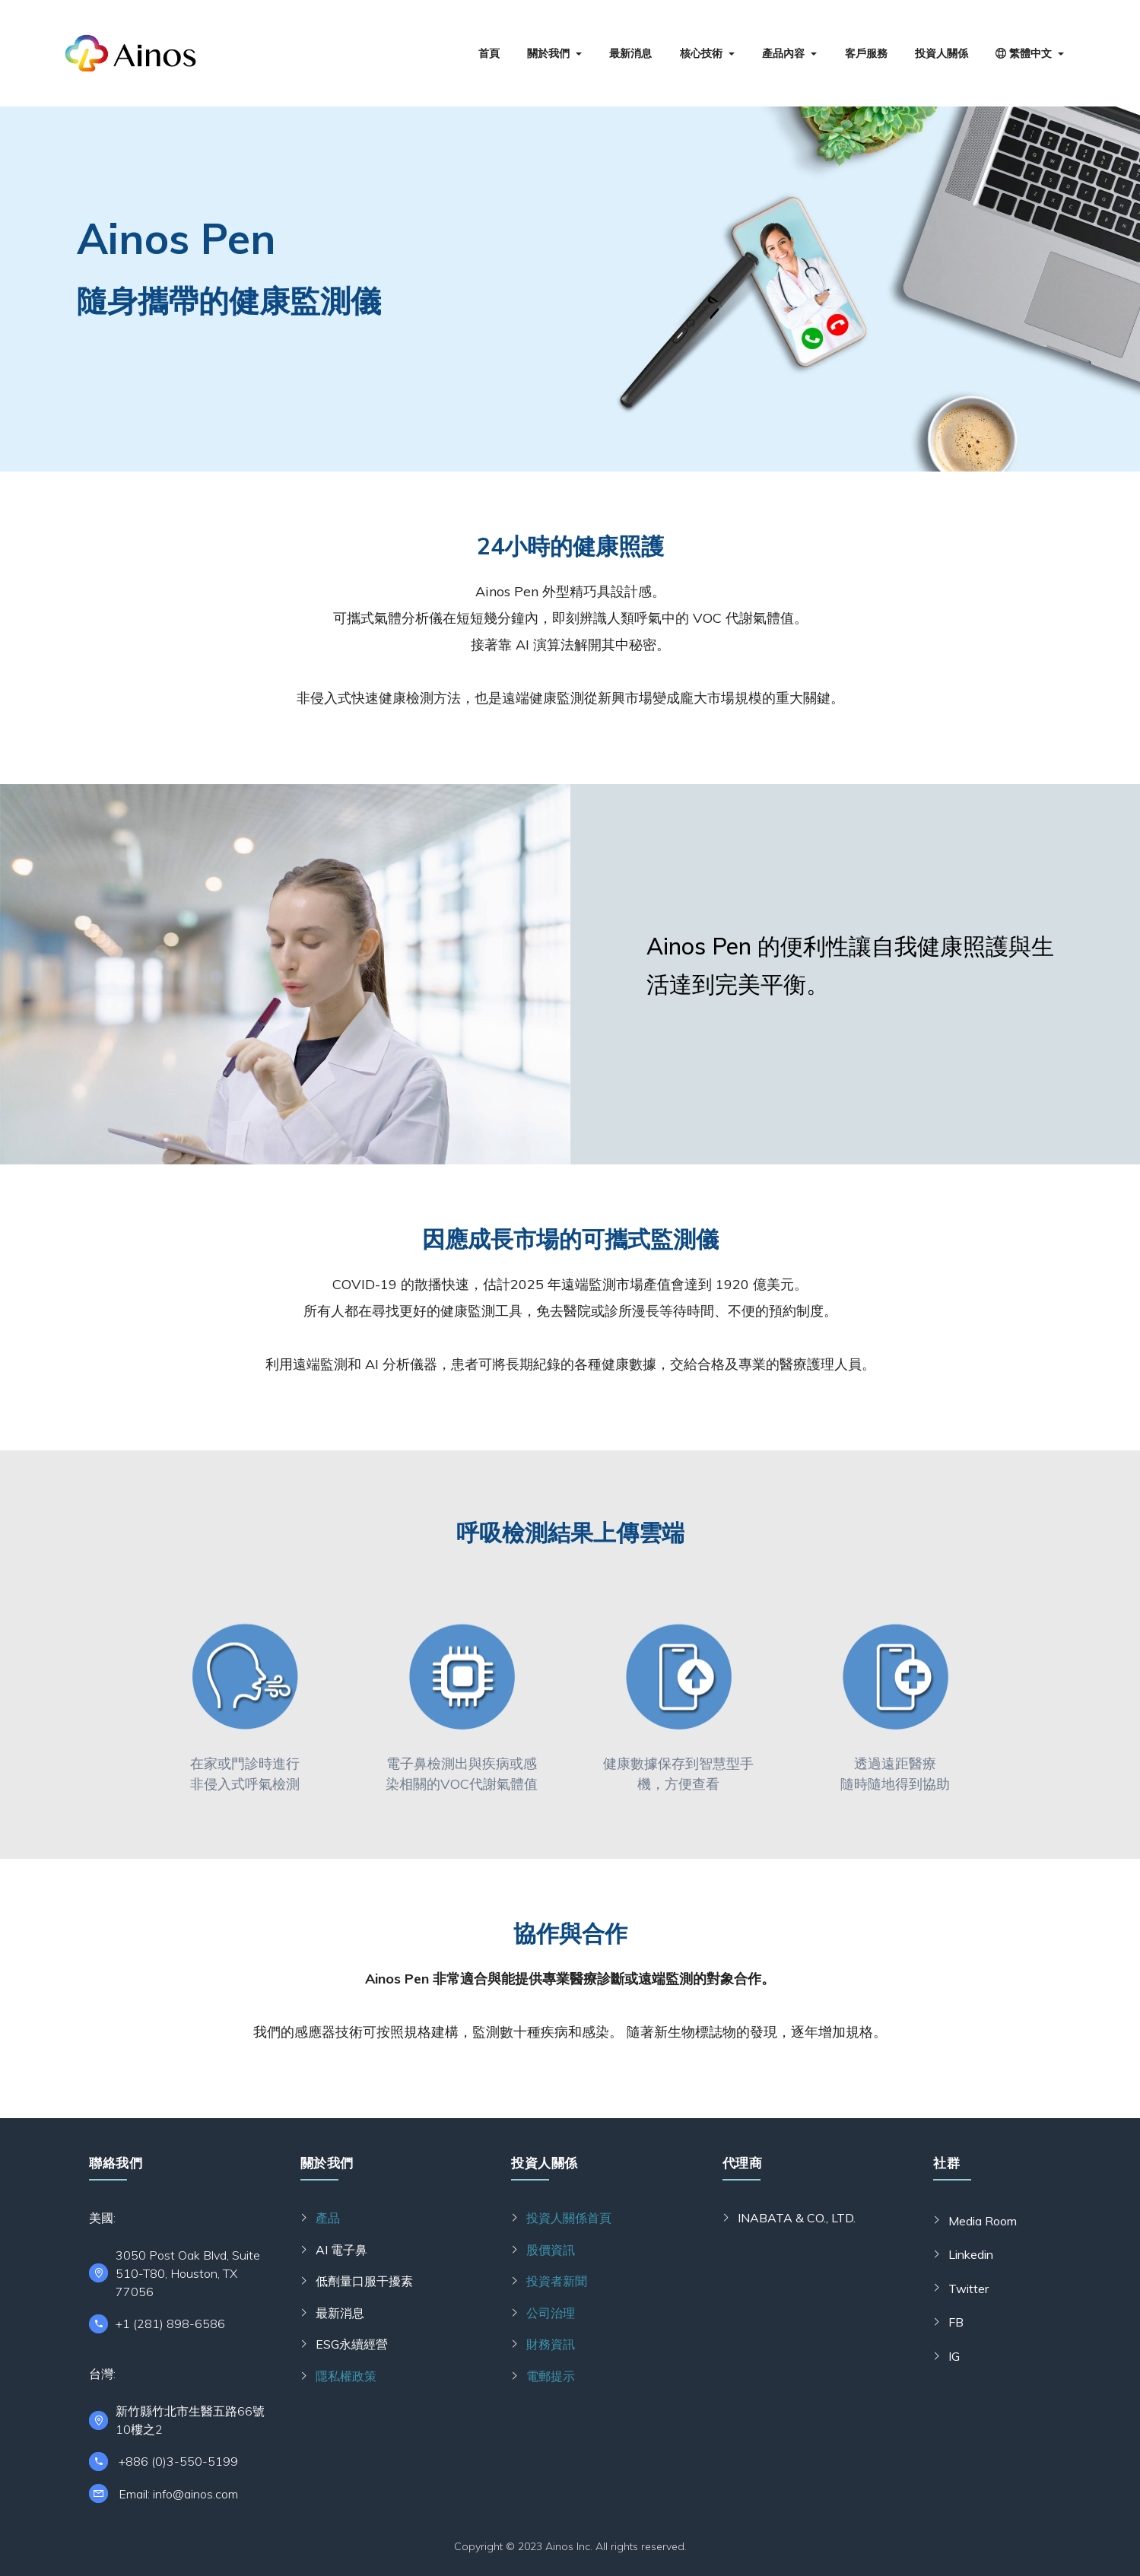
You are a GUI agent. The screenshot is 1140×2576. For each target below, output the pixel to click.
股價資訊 (550, 2249)
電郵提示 (550, 2376)
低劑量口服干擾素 (364, 2281)
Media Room (982, 2220)
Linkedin (970, 2254)
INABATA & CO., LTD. (797, 2217)
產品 (328, 2217)
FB (956, 2322)
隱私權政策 (346, 2376)
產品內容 (783, 53)
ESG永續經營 (352, 2344)
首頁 (489, 53)
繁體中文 (1024, 53)
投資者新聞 (556, 2281)
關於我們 (548, 53)
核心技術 (701, 53)
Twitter (968, 2288)
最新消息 (630, 53)
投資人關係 (941, 53)
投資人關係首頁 (568, 2217)
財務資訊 (550, 2344)
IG (954, 2356)
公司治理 (550, 2312)
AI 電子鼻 (341, 2249)
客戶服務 (866, 53)
